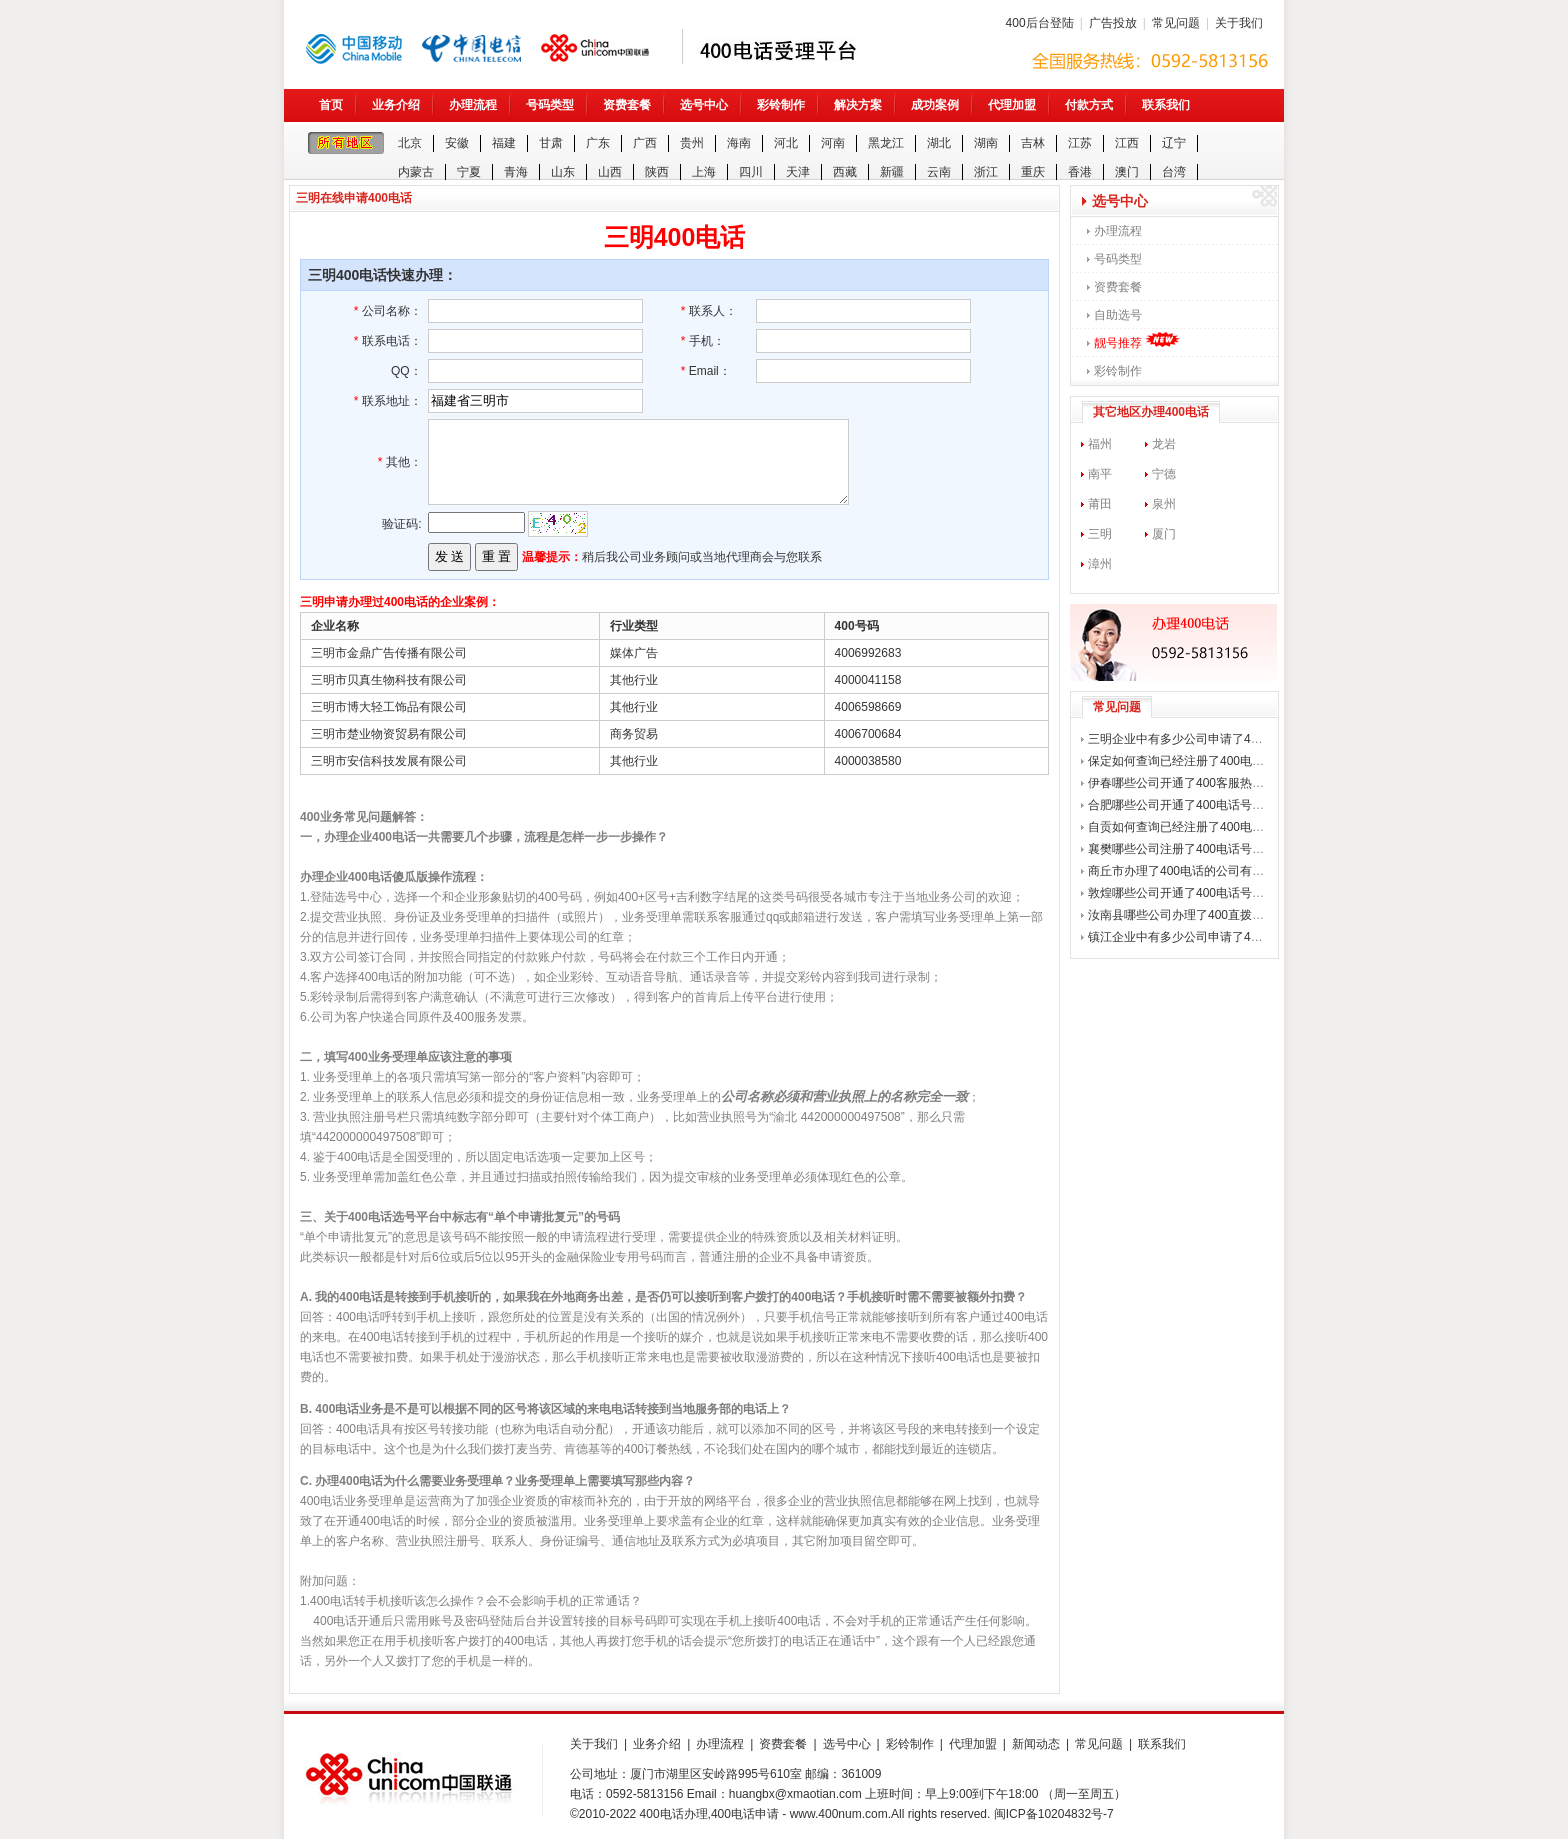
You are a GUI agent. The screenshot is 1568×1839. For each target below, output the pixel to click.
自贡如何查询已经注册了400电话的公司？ (1200, 827)
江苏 (1080, 143)
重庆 (1033, 172)
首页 (331, 105)
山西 (610, 172)
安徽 (457, 143)
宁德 (1164, 474)
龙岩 (1164, 444)
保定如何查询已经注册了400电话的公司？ (1200, 761)
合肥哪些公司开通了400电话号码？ (1182, 805)
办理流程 (473, 105)
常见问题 (1176, 23)
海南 (739, 143)
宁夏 (469, 172)
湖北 (939, 143)
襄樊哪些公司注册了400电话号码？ (1182, 849)
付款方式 (1089, 105)
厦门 (1164, 534)
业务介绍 (396, 105)
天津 (798, 172)
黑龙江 (886, 143)
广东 (598, 143)
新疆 (892, 172)
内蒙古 (416, 172)
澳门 (1127, 172)
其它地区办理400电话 (1151, 412)
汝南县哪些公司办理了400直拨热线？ (1188, 915)
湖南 (986, 143)
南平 (1100, 474)
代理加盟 (1012, 105)
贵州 (692, 143)
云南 (939, 172)
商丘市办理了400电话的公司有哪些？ (1188, 871)
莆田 (1100, 504)
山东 (563, 172)
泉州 (1164, 504)
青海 (516, 172)
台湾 (1174, 172)
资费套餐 (627, 105)
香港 (1080, 172)
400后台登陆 (1040, 23)
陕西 (657, 172)
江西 (1127, 143)
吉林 (1033, 143)
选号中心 (704, 105)
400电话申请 (745, 1814)
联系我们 (1166, 105)
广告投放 (1113, 23)
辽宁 (1174, 143)
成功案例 (935, 105)
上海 (704, 172)
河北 (786, 143)
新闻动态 (1036, 1744)
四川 (751, 172)
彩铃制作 (781, 105)
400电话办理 (674, 1814)
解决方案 (858, 105)
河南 (833, 143)
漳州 (1100, 564)
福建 (504, 143)
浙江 (986, 172)
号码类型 (550, 105)
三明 (1100, 534)
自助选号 (1118, 315)
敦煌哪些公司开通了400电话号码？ (1182, 893)
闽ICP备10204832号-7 (1054, 1814)
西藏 (845, 172)
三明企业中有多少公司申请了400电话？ (1194, 739)
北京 (410, 143)
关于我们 (1239, 23)
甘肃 (551, 143)
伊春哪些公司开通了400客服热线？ (1182, 783)
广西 (645, 143)
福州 (1100, 444)
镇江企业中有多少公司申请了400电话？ (1194, 937)
